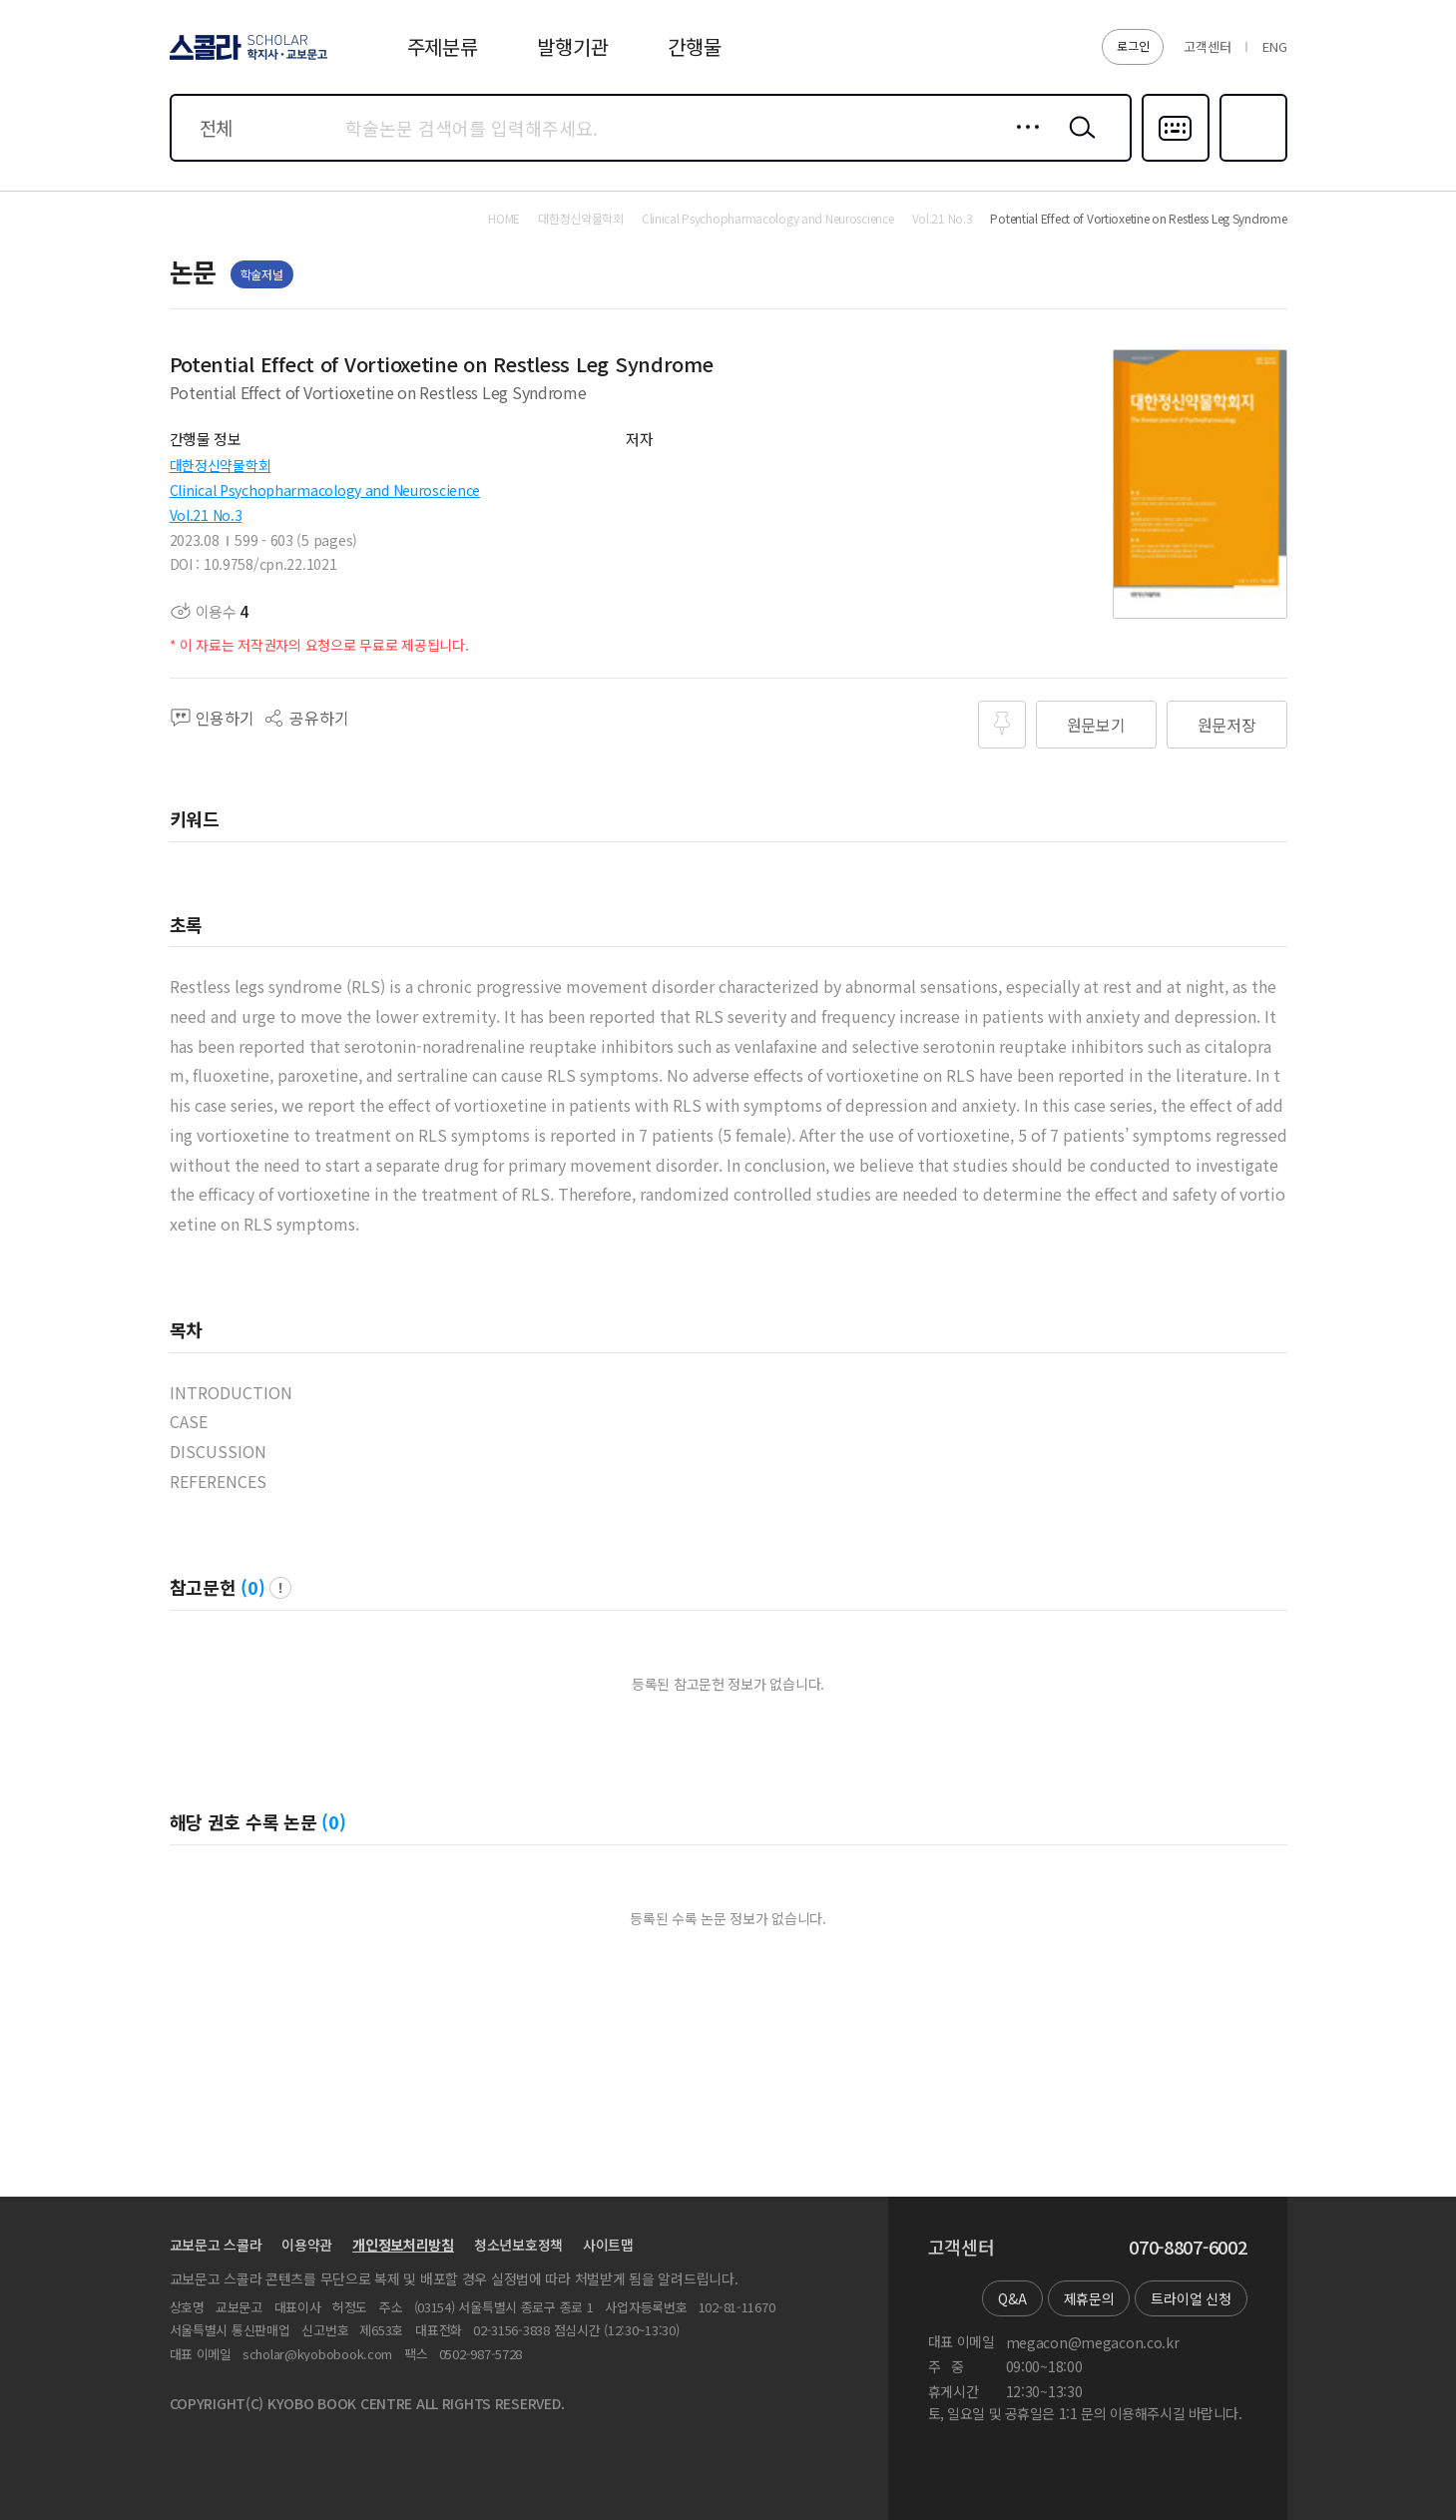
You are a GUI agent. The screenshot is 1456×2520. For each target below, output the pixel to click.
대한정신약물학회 (220, 465)
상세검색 (1022, 143)
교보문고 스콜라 (216, 2245)
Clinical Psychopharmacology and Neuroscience (325, 490)
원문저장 (1227, 725)
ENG (1274, 46)
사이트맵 (608, 2245)
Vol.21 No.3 (206, 515)
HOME (504, 219)
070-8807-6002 (1187, 2248)
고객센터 (1207, 46)
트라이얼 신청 (1190, 2298)
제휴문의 (1089, 2298)
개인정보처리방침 (403, 2245)
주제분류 (442, 46)
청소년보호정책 (518, 2245)
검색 (1078, 143)
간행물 (694, 46)
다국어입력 (1176, 160)
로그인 (1133, 45)
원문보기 (1096, 725)
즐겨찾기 (1250, 160)
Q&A (1012, 2298)
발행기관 (572, 46)
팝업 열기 (280, 1588)
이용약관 (306, 2245)
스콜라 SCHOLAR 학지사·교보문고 (245, 59)
